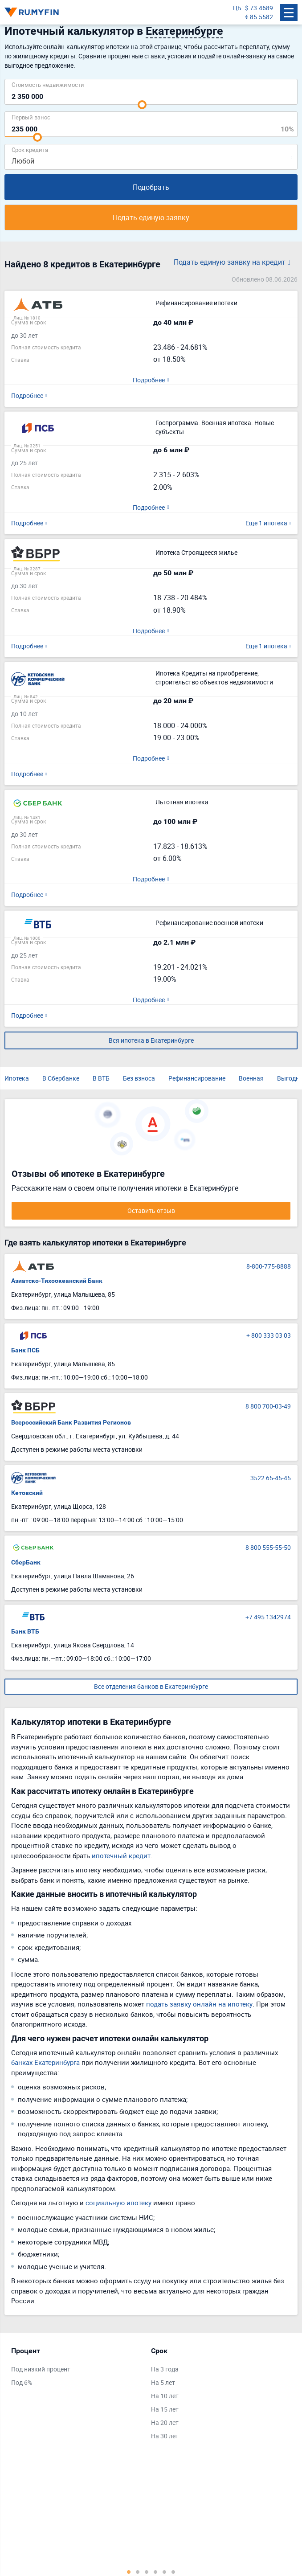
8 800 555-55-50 (268, 1547)
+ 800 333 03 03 (268, 1335)
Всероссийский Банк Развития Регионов (71, 1422)
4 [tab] (155, 2571)
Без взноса (139, 1078)
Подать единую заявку (151, 217)
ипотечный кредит (121, 1855)
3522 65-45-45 (270, 1478)
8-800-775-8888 (268, 1266)
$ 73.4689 (259, 8)
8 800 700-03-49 (268, 1406)
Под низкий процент (40, 2369)
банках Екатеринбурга (45, 2062)
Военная (251, 1078)
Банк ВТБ (25, 1631)
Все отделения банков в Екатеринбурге (151, 1686)
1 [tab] (128, 2571)
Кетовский (27, 1492)
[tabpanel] (76, 2369)
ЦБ (237, 8)
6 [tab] (173, 2571)
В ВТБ (101, 1078)
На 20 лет (165, 2422)
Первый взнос (31, 117)
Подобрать (151, 187)
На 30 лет (165, 2436)
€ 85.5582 (259, 16)
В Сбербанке (60, 1078)
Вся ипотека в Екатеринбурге (151, 1040)
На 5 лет (163, 2382)
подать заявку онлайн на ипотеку (199, 2003)
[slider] (142, 104)
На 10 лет (165, 2396)
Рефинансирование (196, 1078)
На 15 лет (165, 2409)
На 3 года (165, 2369)
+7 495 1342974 (268, 1617)
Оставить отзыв (151, 1210)
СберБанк (26, 1562)
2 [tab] (137, 2571)
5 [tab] (164, 2571)
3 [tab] (146, 2571)
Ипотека (16, 1078)
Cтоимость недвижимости (48, 84)
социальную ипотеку (118, 2202)
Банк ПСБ (25, 1350)
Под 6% (21, 2382)
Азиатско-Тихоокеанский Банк (56, 1280)
